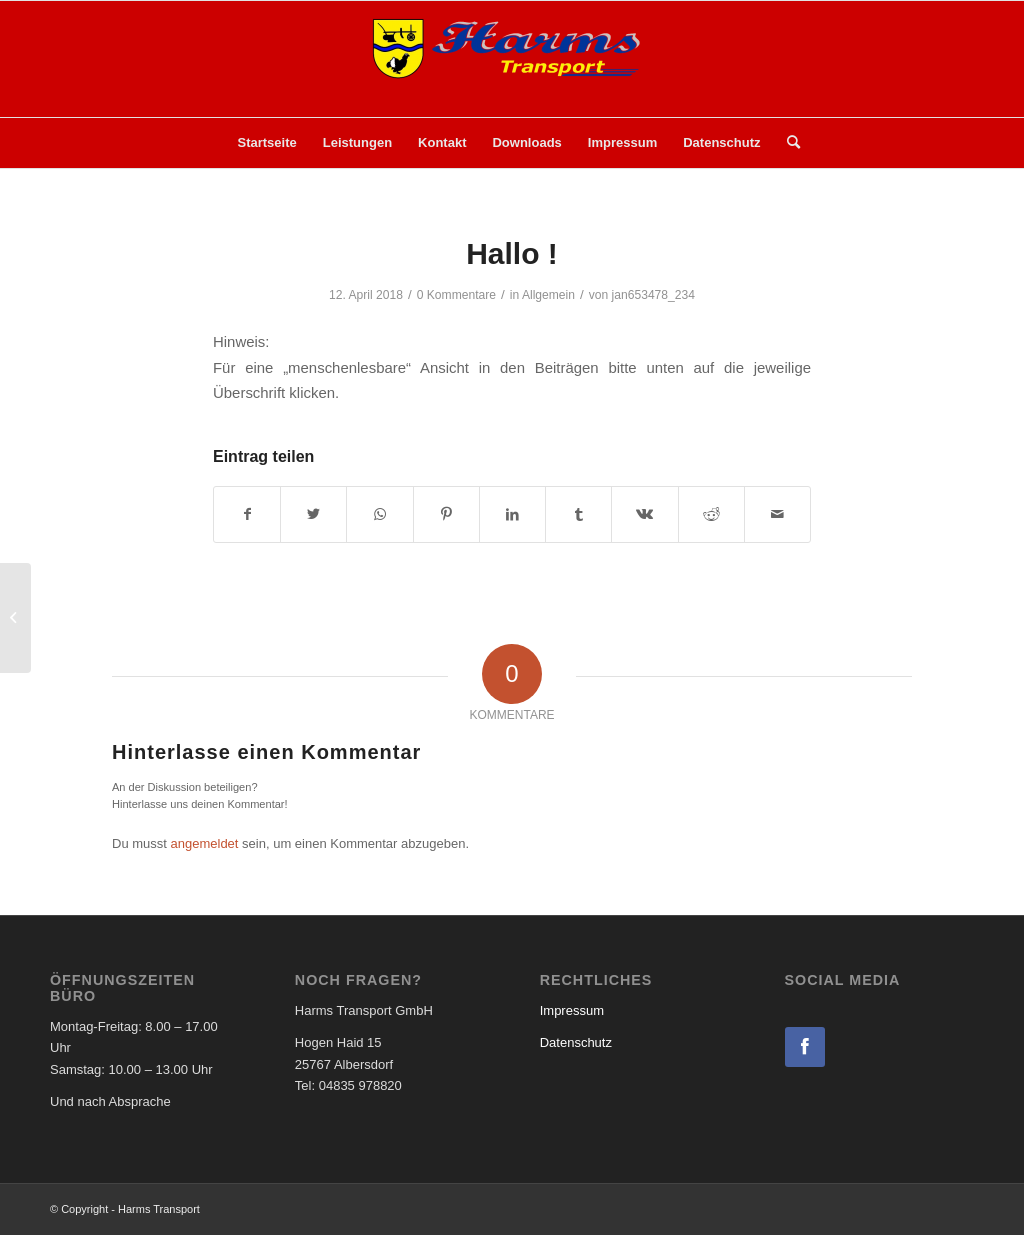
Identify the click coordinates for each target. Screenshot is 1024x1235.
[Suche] (787, 143)
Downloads (526, 142)
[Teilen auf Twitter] (313, 514)
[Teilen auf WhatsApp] (379, 514)
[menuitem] (787, 143)
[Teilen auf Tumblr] (578, 514)
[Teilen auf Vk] (644, 514)
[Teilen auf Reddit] (711, 514)
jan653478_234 (653, 295)
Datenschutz (721, 142)
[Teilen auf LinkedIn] (512, 514)
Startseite (267, 142)
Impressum (622, 142)
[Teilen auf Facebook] (247, 514)
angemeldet (205, 843)
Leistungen (357, 142)
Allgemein (548, 295)
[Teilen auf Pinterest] (446, 514)
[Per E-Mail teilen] (777, 514)
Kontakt (442, 142)
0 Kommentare (456, 295)
